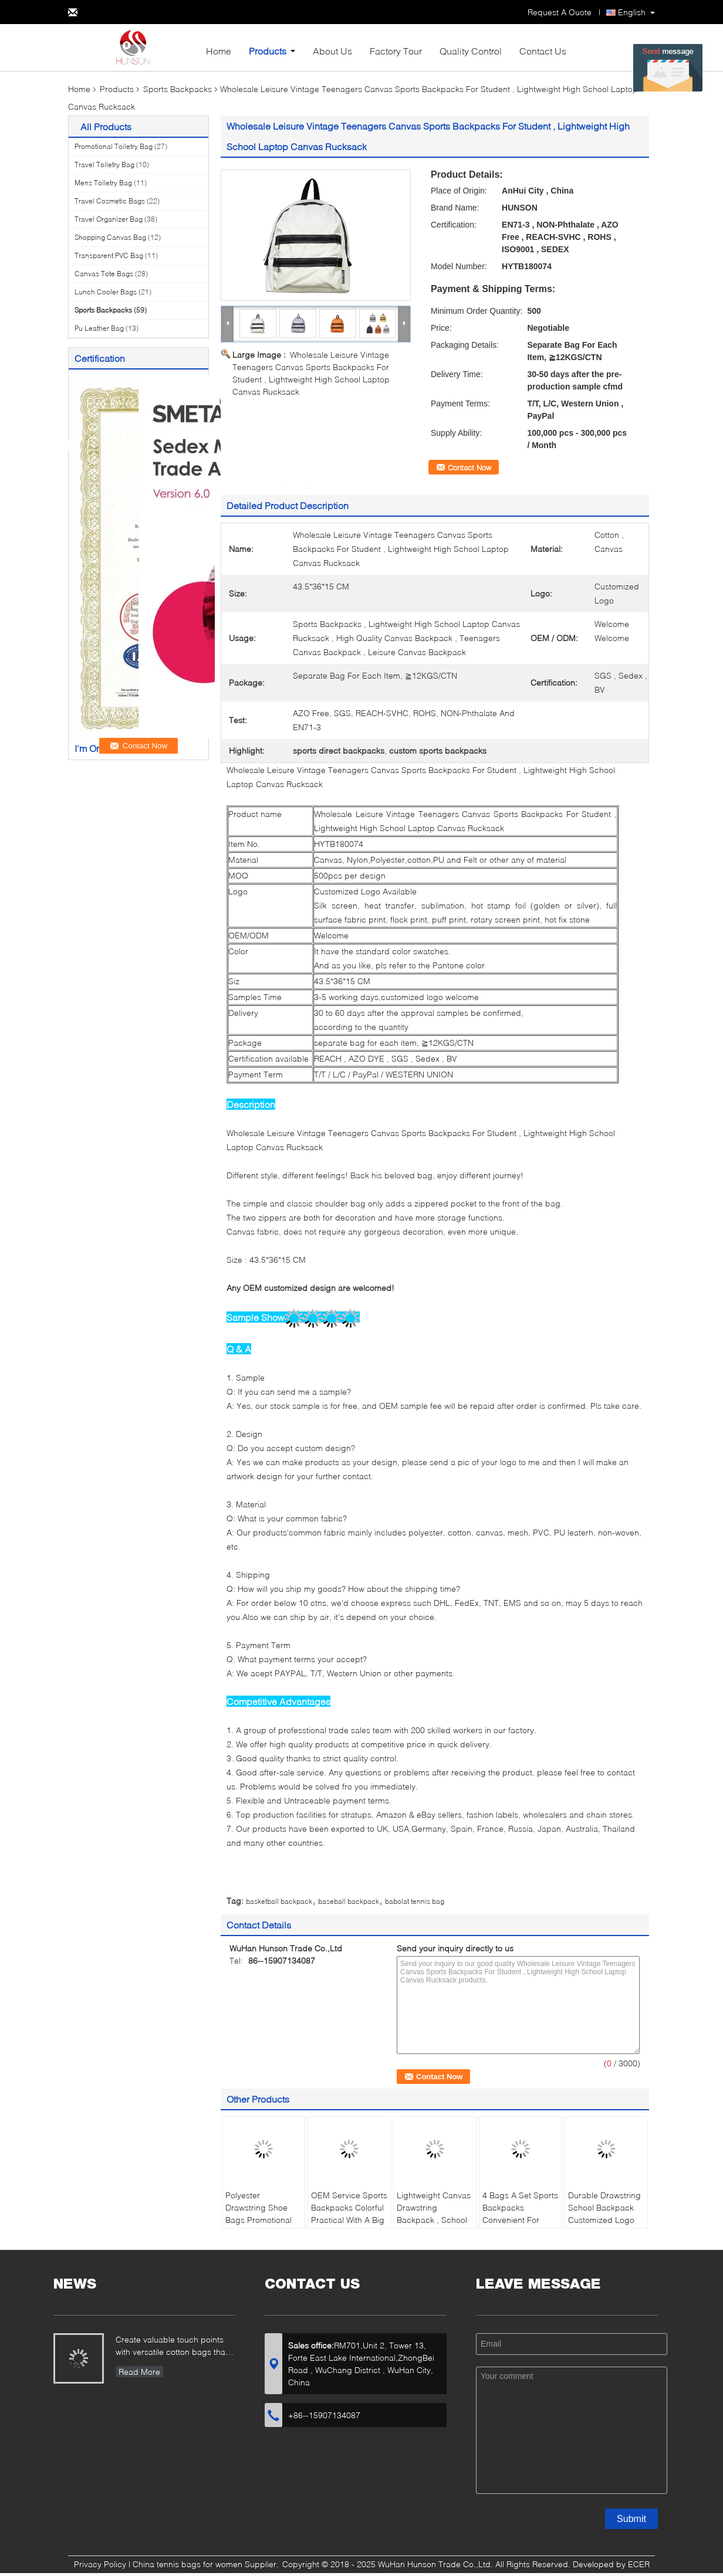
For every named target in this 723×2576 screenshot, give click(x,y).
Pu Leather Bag (99, 328)
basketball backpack (279, 1901)
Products (267, 50)
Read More (139, 2372)
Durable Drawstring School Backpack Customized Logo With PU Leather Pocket (604, 2219)
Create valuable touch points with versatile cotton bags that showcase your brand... (172, 2347)
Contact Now (469, 467)
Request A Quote (560, 12)
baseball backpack (348, 1901)
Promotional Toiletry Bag (114, 146)
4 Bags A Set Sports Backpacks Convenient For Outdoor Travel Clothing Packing (520, 2219)
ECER (639, 2564)
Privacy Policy (100, 2564)
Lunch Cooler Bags (106, 291)
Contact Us (542, 50)
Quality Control (471, 50)
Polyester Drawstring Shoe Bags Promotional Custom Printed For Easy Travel (261, 2219)
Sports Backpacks (177, 89)
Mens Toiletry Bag (103, 182)
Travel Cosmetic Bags (110, 200)
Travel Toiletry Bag (104, 164)
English (632, 12)
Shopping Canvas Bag (110, 237)
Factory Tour (396, 50)
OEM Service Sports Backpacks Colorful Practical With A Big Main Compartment (349, 2213)
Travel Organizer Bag (109, 219)
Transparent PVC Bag (109, 255)
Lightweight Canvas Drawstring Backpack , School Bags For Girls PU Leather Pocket (434, 2219)
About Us (332, 50)
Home (218, 50)
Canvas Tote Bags (104, 273)
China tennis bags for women (187, 2564)
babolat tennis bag (414, 1901)
